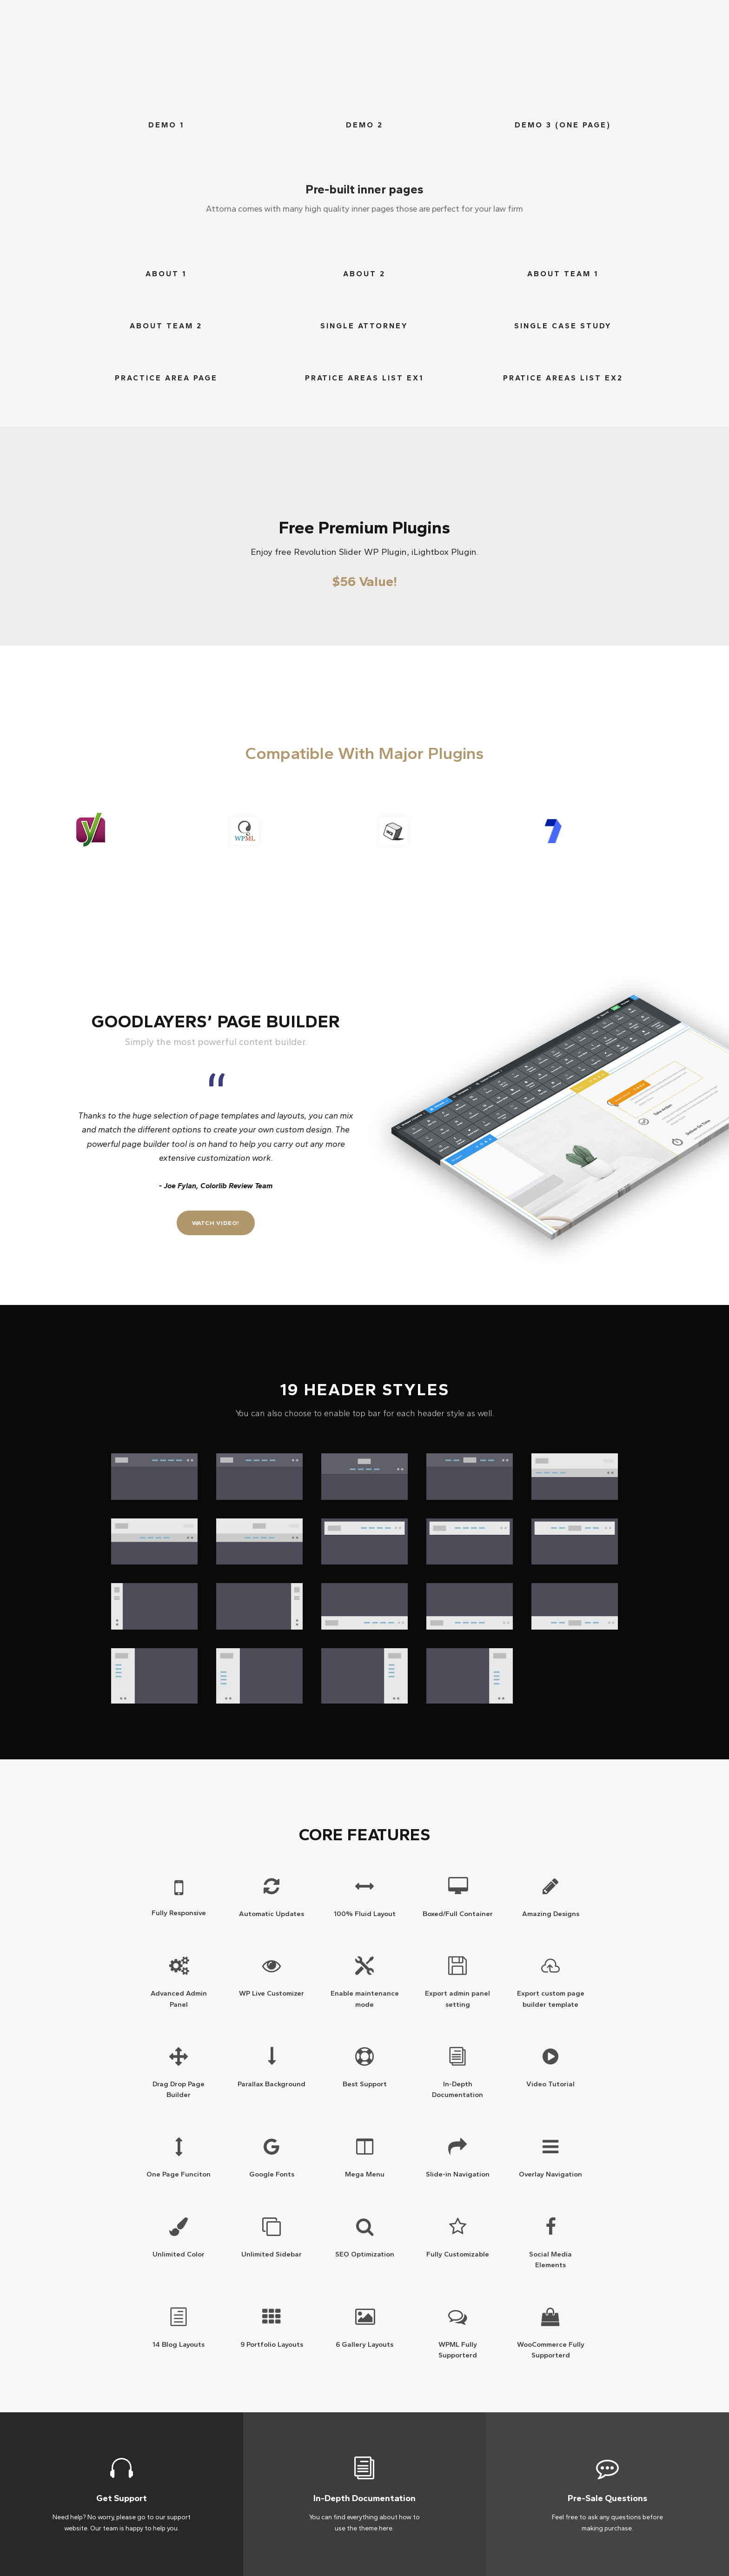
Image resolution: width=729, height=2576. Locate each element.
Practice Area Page (166, 377)
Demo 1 (166, 124)
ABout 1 (166, 273)
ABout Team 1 (562, 273)
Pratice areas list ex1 (364, 377)
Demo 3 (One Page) (563, 124)
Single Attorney (364, 325)
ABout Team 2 (166, 325)
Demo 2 (364, 124)
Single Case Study (563, 325)
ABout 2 (364, 273)
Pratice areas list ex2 (563, 377)
